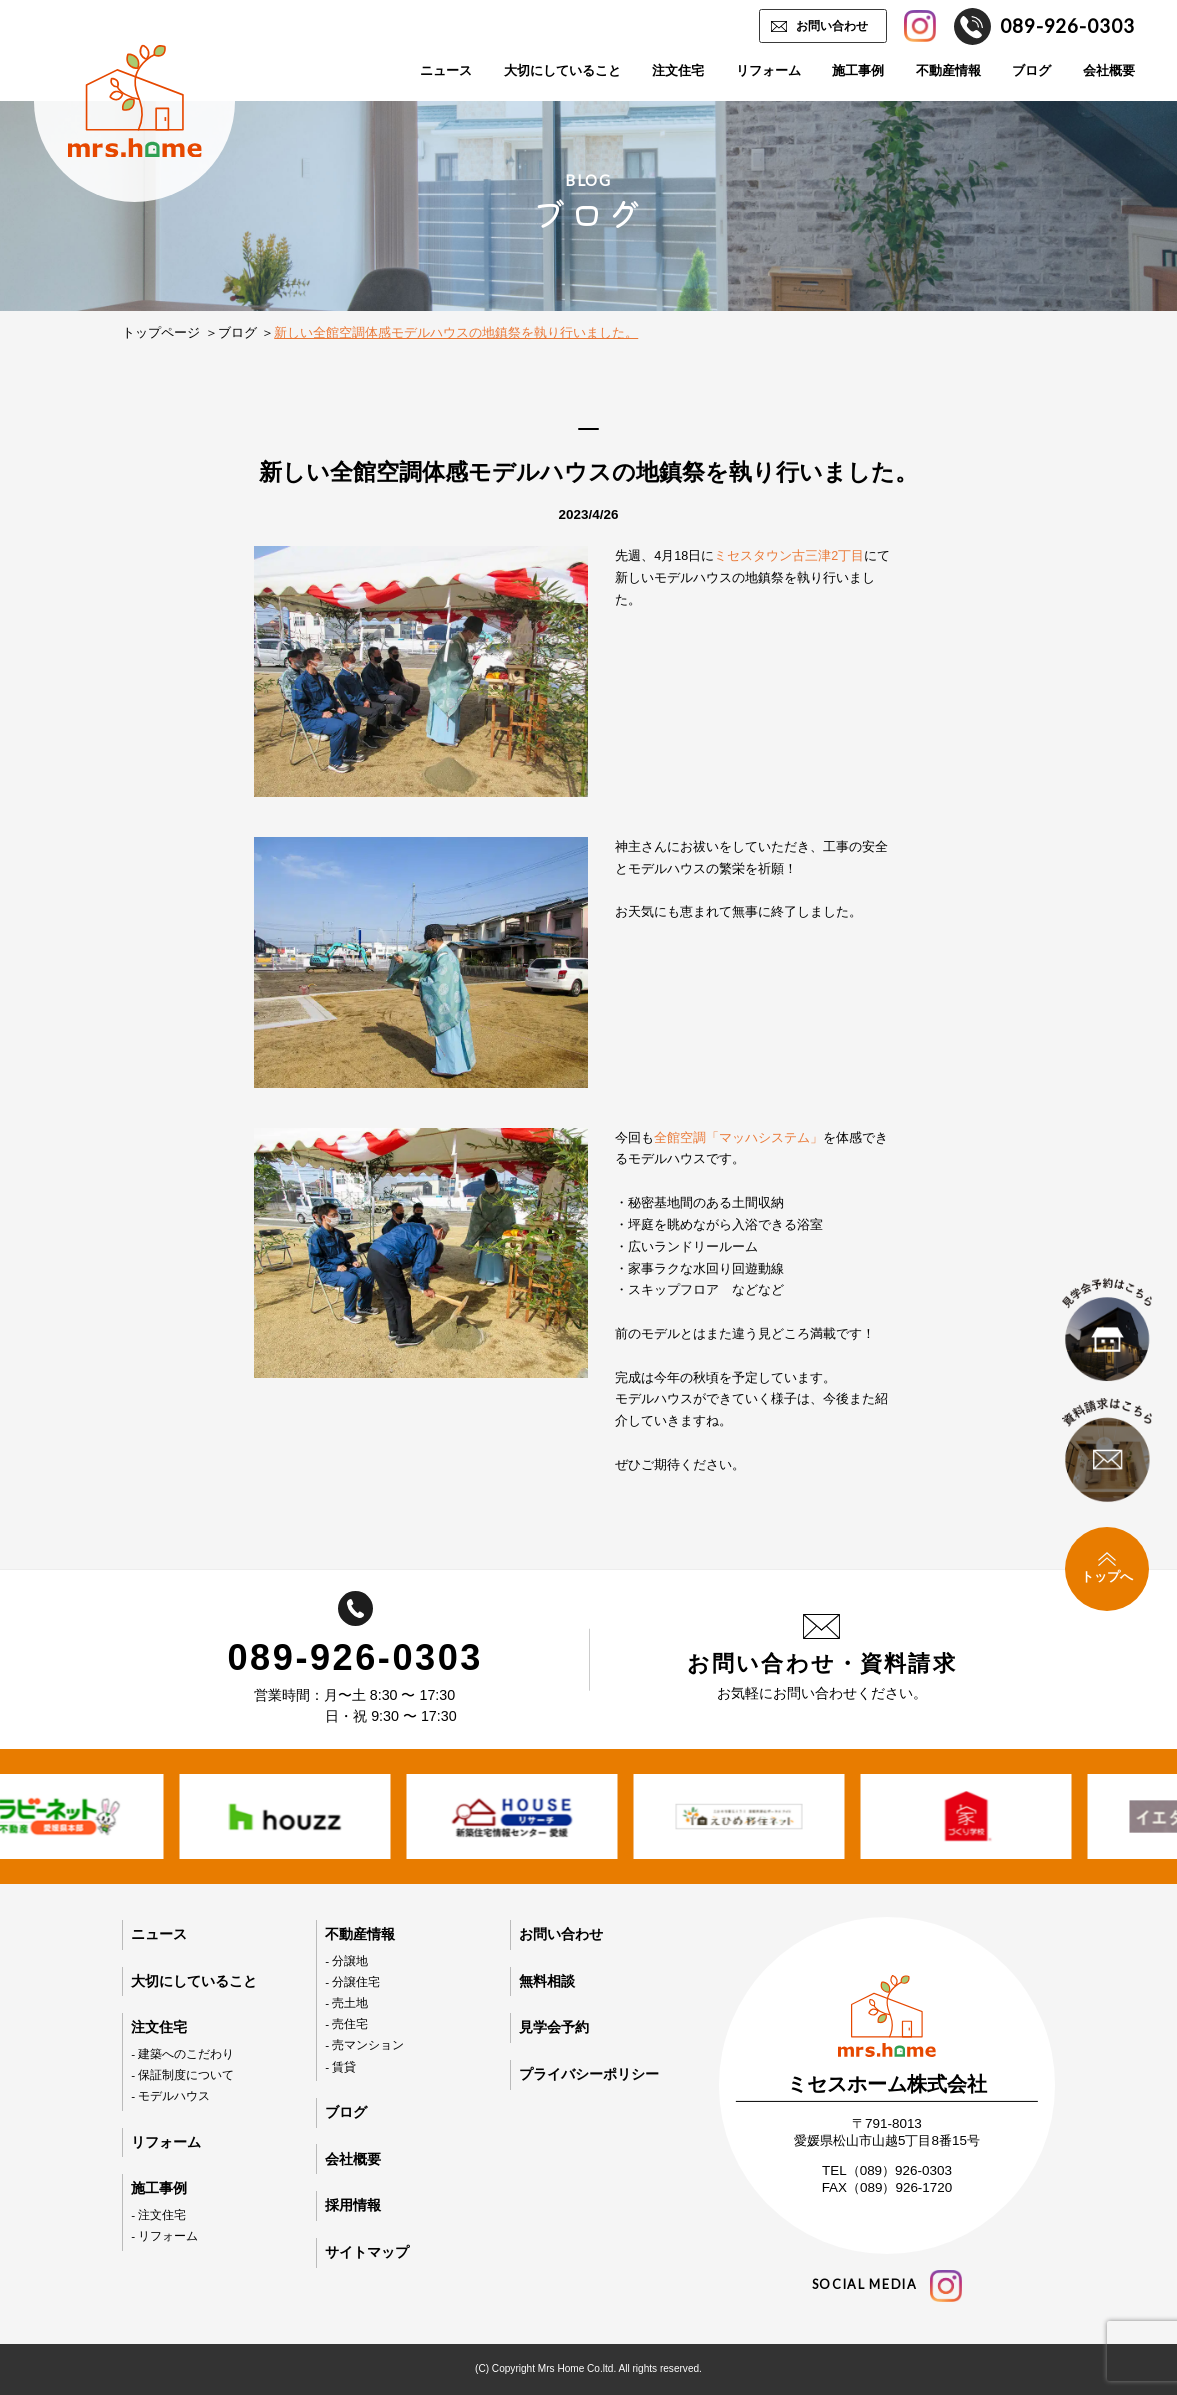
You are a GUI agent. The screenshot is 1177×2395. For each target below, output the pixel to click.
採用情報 (353, 2205)
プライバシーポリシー (589, 2074)
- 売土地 (346, 2002)
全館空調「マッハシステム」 (738, 1138)
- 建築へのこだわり (182, 2053)
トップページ (161, 333)
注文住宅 (678, 70)
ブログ (1031, 70)
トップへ (1107, 1568)
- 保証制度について (182, 2074)
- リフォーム (164, 2235)
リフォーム (768, 70)
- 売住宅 (346, 2023)
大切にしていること (562, 70)
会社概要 (1109, 70)
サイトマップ (367, 2252)
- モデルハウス (170, 2095)
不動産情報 (948, 70)
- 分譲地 (346, 1960)
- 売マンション (364, 2044)
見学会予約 (554, 2027)
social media (887, 2286)
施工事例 (858, 70)
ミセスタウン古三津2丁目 (789, 556)
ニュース (446, 70)
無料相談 (547, 1981)
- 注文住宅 (158, 2214)
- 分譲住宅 (352, 1981)
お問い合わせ (832, 25)
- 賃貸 (340, 2066)
